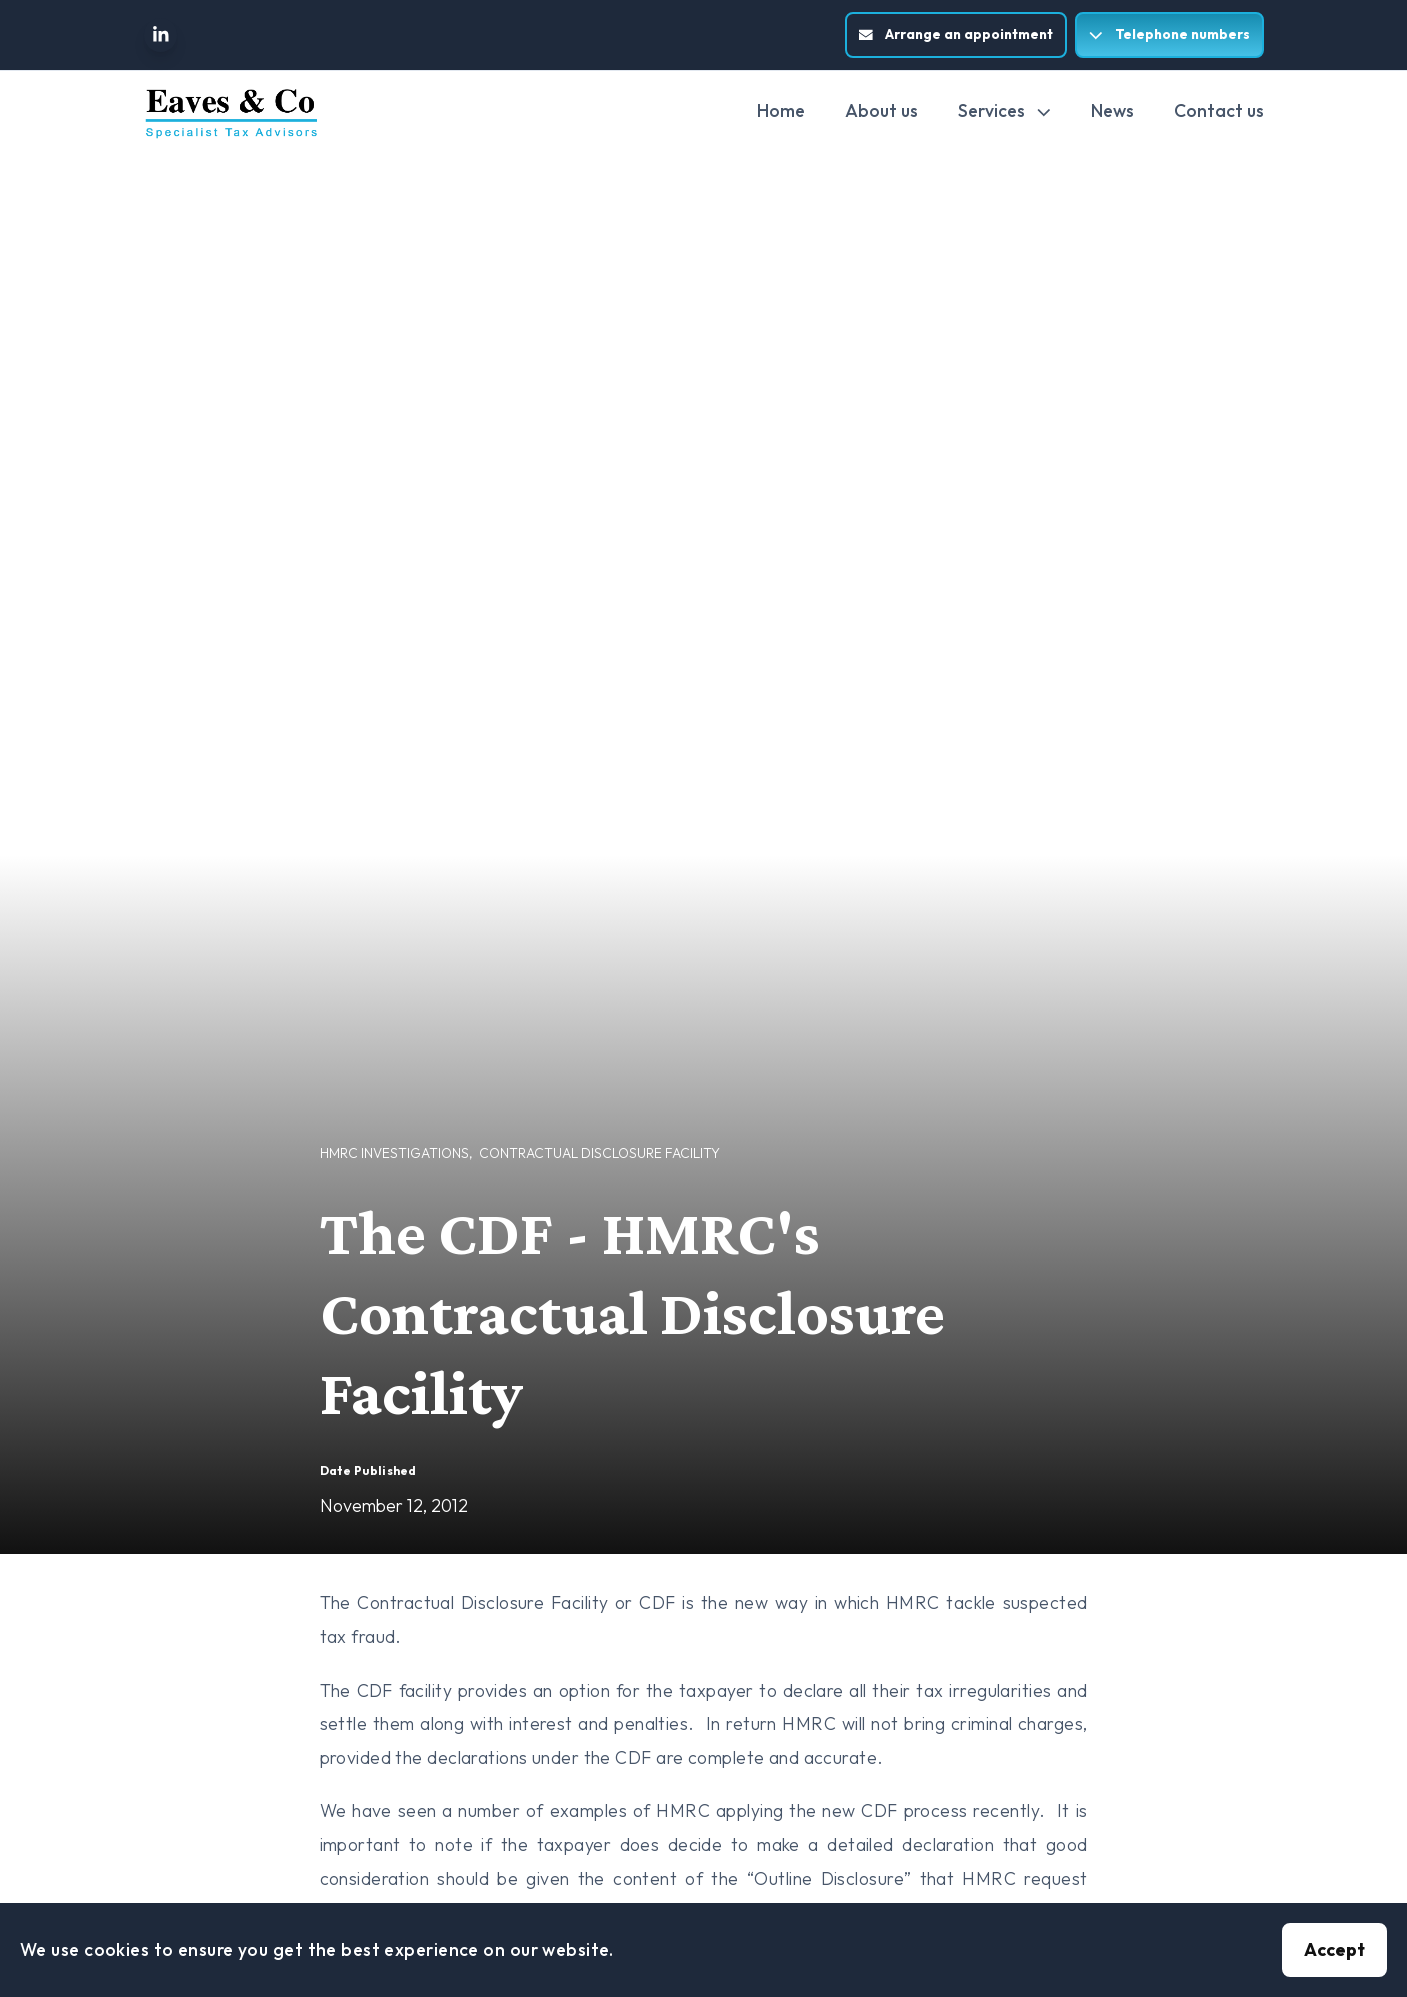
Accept (1334, 1949)
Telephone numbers (1169, 34)
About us (881, 110)
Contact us (1219, 110)
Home (781, 110)
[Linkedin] (161, 35)
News (1112, 110)
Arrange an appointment (956, 34)
